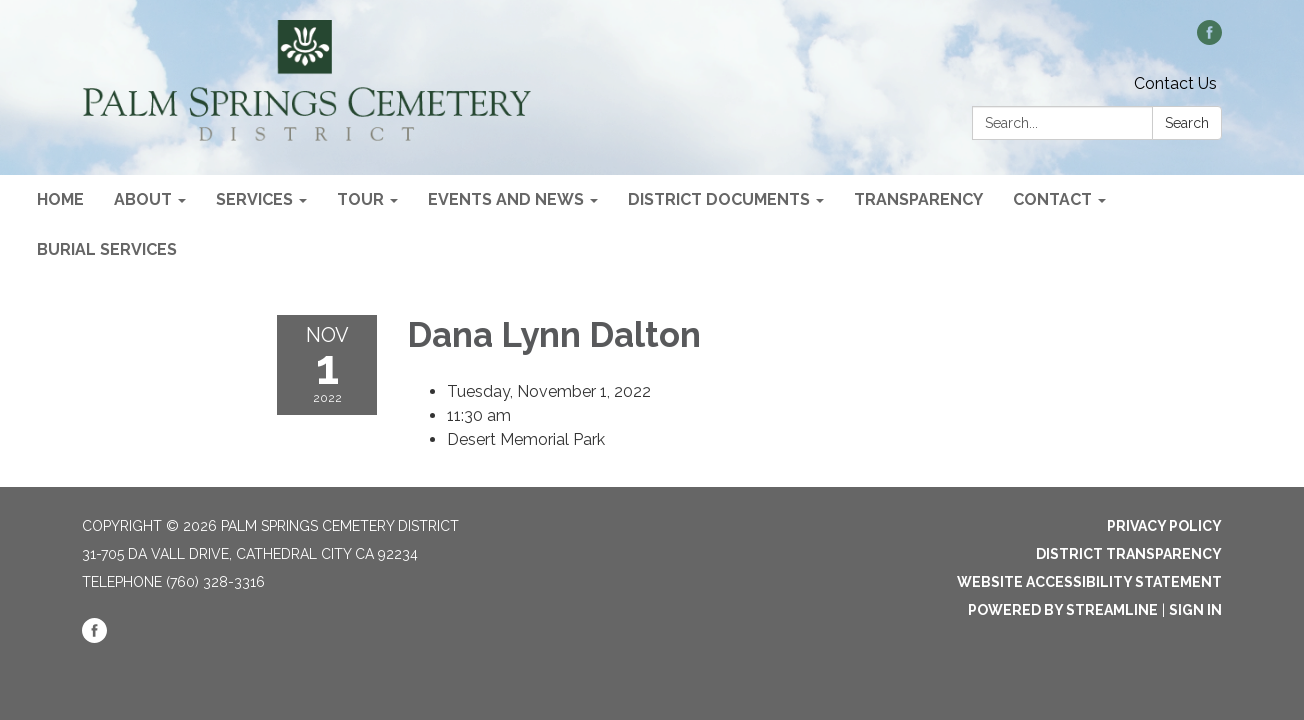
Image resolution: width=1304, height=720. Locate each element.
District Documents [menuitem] (719, 199)
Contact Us (1175, 83)
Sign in (1195, 610)
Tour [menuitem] (360, 199)
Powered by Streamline (1063, 610)
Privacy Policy (1164, 526)
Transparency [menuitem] (918, 199)
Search (1187, 123)
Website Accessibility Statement (1089, 582)
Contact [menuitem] (1052, 199)
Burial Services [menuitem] (107, 249)
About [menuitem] (143, 199)
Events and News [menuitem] (506, 199)
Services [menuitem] (254, 199)
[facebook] (1209, 39)
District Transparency (1129, 554)
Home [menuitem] (60, 199)
